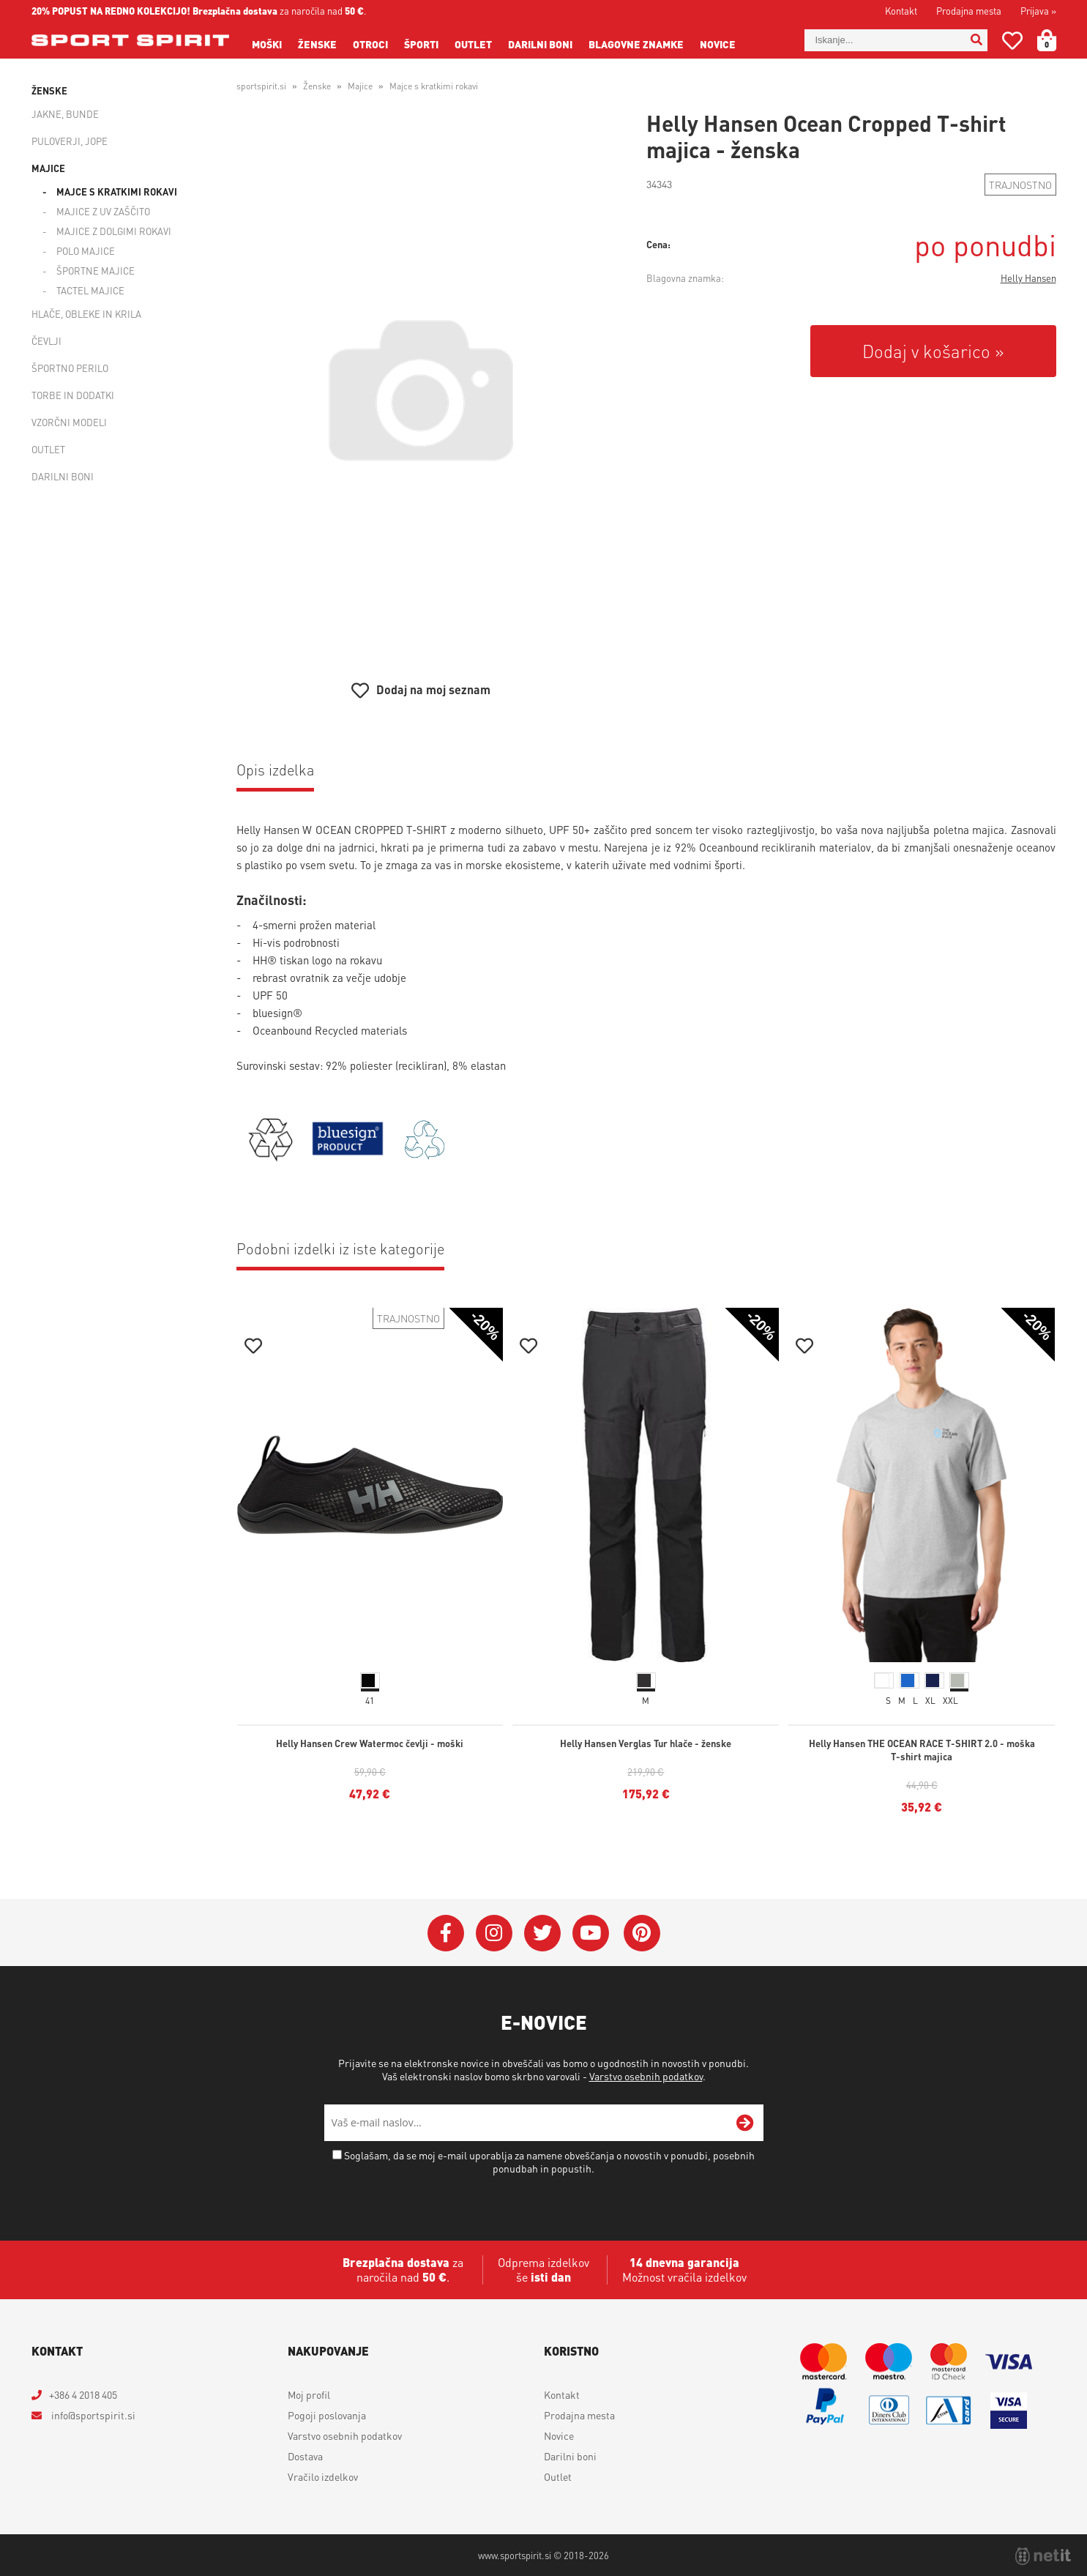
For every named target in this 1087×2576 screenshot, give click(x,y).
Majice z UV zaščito (103, 211)
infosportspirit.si (92, 2414)
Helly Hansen (1028, 278)
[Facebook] (445, 1933)
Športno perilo (69, 368)
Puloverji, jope (69, 141)
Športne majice (95, 270)
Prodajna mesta (968, 10)
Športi (421, 44)
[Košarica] (1055, 40)
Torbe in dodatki (72, 395)
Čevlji (46, 341)
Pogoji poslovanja (327, 2414)
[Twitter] (542, 1933)
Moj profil (309, 2394)
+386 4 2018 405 (83, 2394)
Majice (48, 168)
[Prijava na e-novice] (745, 2122)
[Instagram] (494, 1933)
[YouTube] (590, 1933)
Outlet (473, 44)
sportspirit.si (261, 86)
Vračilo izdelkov (323, 2476)
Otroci (370, 44)
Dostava (305, 2456)
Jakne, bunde (65, 114)
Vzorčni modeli (69, 422)
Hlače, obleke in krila (86, 314)
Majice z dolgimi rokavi (113, 231)
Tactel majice (90, 290)
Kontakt (901, 10)
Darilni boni (540, 44)
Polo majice (85, 251)
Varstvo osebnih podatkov (646, 2075)
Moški (267, 44)
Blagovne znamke (636, 44)
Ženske (317, 44)
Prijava (1038, 10)
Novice (718, 44)
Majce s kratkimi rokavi (116, 191)
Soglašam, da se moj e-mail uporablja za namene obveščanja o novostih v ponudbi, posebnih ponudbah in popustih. (549, 2161)
